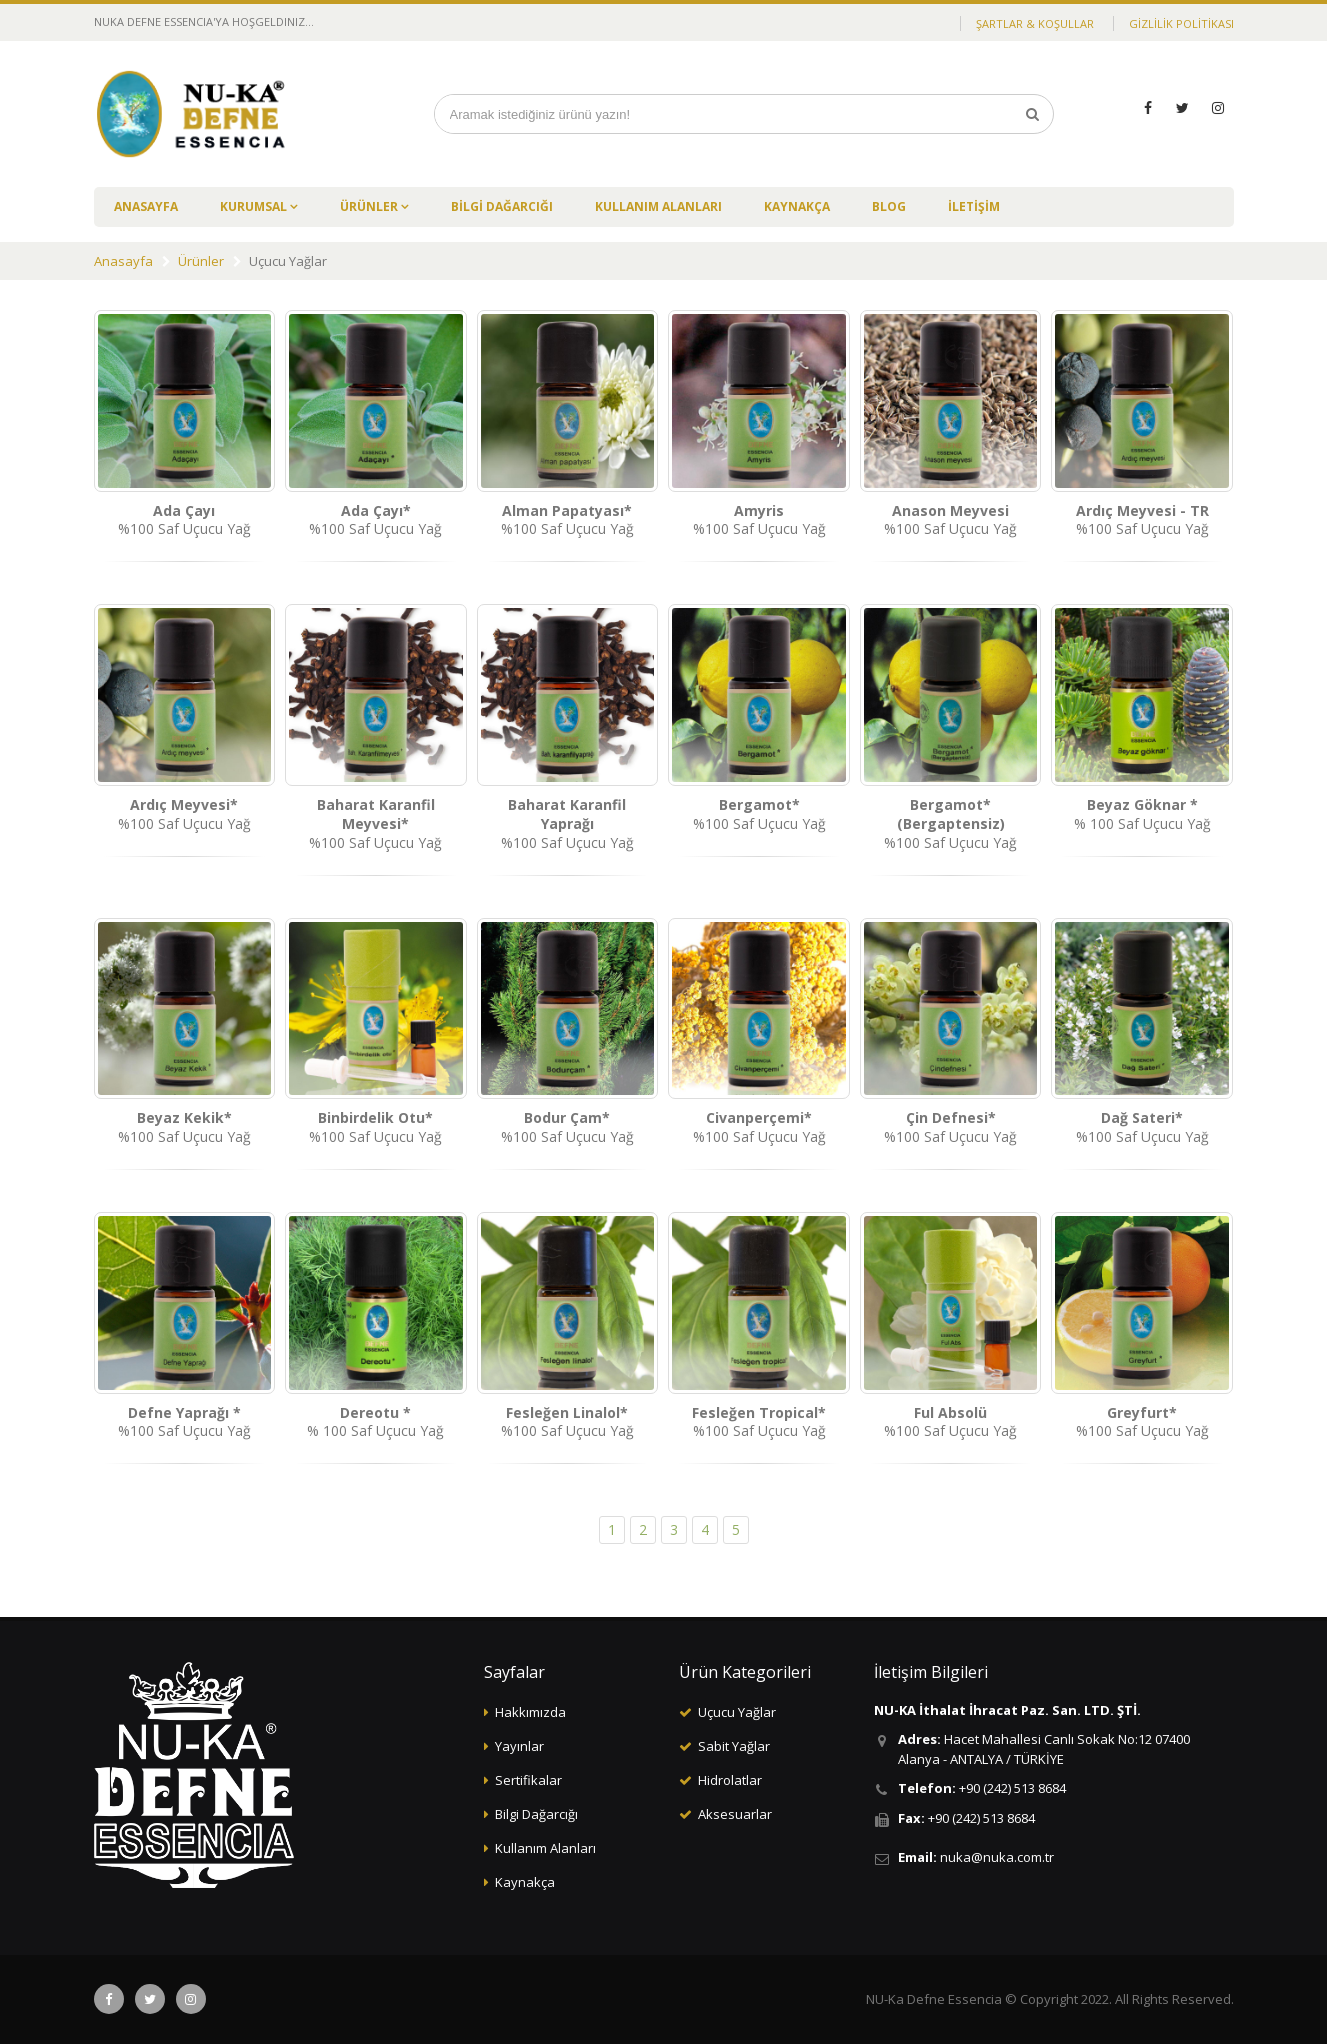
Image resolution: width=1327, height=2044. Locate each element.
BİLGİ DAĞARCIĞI (502, 206)
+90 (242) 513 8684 (1012, 1788)
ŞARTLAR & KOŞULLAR (1035, 23)
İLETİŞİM (974, 206)
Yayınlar (519, 1746)
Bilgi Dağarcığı (536, 1814)
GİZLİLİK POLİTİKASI (1181, 23)
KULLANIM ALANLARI (658, 206)
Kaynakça (525, 1882)
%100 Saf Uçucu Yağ (184, 520)
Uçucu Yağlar (737, 1712)
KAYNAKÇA (797, 206)
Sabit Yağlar (734, 1746)
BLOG (889, 206)
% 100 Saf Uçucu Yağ (1142, 814)
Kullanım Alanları (545, 1848)
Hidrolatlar (730, 1780)
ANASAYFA (146, 206)
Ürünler (201, 261)
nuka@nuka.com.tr (997, 1857)
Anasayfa (123, 261)
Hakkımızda (530, 1712)
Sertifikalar (528, 1780)
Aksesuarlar (735, 1814)
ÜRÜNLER (370, 206)
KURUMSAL (255, 206)
